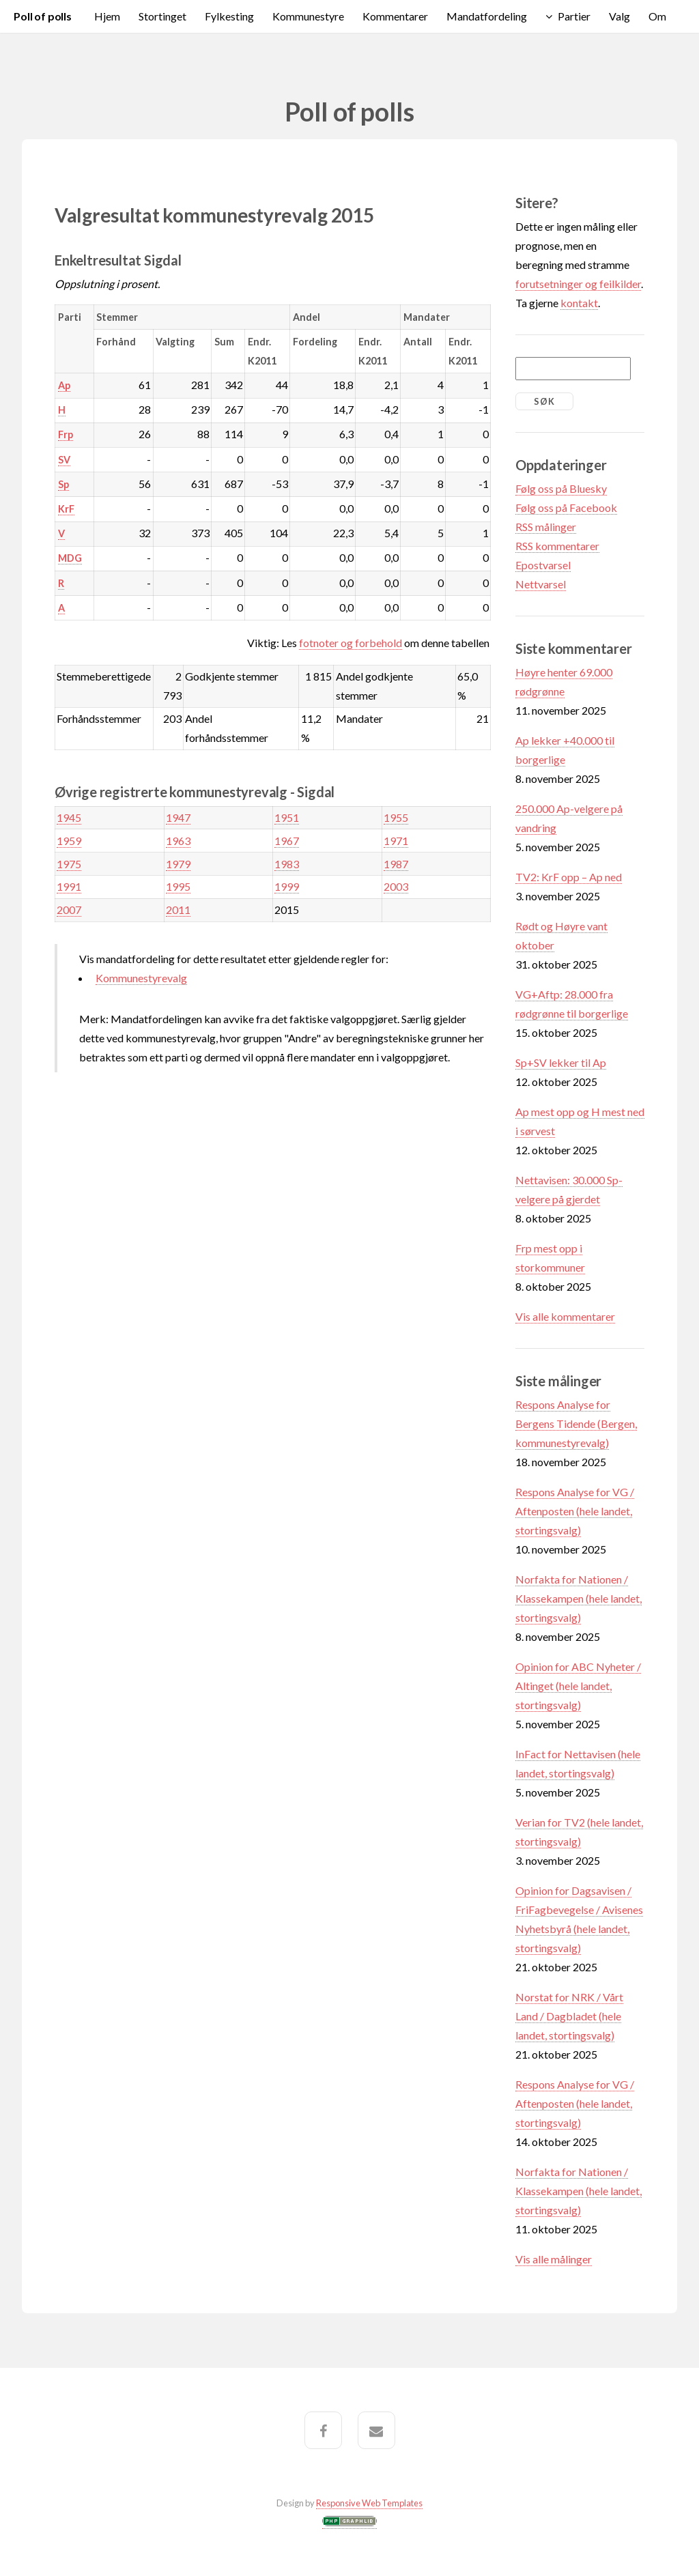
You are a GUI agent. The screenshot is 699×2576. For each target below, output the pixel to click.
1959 (69, 840)
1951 (286, 817)
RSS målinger (545, 526)
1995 (178, 886)
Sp (63, 484)
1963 (178, 840)
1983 (286, 863)
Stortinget (162, 16)
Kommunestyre (308, 16)
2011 (178, 909)
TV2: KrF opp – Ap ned (568, 876)
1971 (396, 840)
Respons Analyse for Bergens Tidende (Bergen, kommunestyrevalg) (576, 1423)
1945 (69, 817)
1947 (178, 817)
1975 (69, 863)
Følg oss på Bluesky (561, 488)
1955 (396, 817)
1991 (69, 886)
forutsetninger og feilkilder (578, 283)
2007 (69, 909)
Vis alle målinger (553, 2258)
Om (657, 16)
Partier (574, 16)
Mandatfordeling (486, 16)
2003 (396, 886)
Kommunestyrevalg (141, 977)
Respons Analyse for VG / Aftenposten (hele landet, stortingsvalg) (574, 1510)
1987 (396, 863)
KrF (66, 509)
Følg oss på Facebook (566, 507)
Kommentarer (395, 16)
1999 (286, 886)
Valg (619, 16)
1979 (178, 863)
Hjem (107, 16)
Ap (64, 385)
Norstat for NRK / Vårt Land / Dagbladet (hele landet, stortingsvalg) (569, 2016)
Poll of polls (43, 16)
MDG (70, 558)
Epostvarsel (543, 564)
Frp (65, 434)
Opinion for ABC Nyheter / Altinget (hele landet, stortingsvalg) (578, 1685)
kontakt (579, 302)
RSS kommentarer (557, 545)
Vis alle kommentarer (565, 1316)
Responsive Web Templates (369, 2503)
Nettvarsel (540, 583)
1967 (286, 840)
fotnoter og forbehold (350, 642)
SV (64, 460)
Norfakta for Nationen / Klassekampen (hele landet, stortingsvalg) (578, 1598)
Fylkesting (229, 16)
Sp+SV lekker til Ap (560, 1062)
